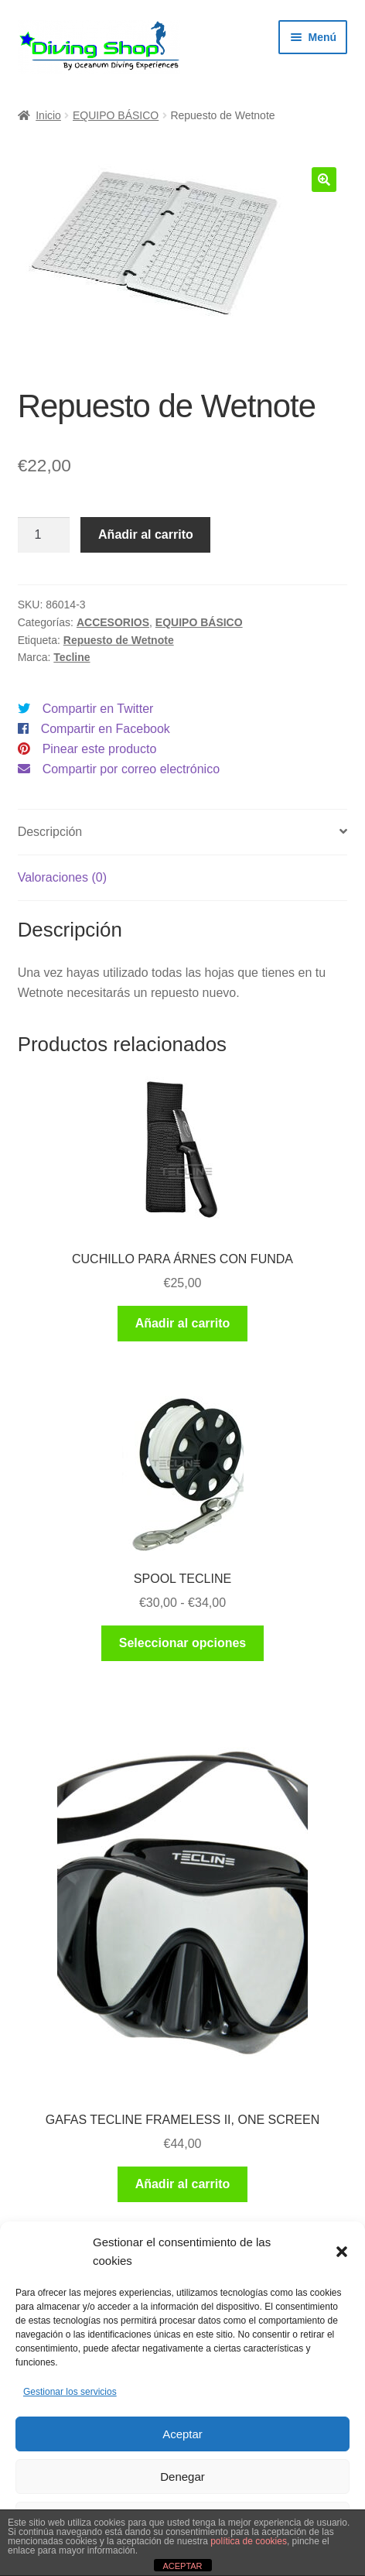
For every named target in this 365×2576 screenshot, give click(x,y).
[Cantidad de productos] (44, 535)
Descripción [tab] (50, 831)
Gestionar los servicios (70, 2391)
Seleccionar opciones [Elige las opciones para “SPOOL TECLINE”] (183, 1642)
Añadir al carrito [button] (182, 1323)
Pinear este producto (100, 748)
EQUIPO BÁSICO (116, 115)
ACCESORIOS (113, 622)
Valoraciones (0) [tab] (62, 877)
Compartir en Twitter (98, 708)
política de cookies (248, 2541)
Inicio (48, 115)
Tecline (71, 657)
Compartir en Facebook (105, 728)
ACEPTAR (182, 2566)
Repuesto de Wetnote (118, 640)
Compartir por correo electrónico (131, 769)
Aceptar (182, 2434)
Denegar (182, 2476)
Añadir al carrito (145, 534)
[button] (342, 2251)
